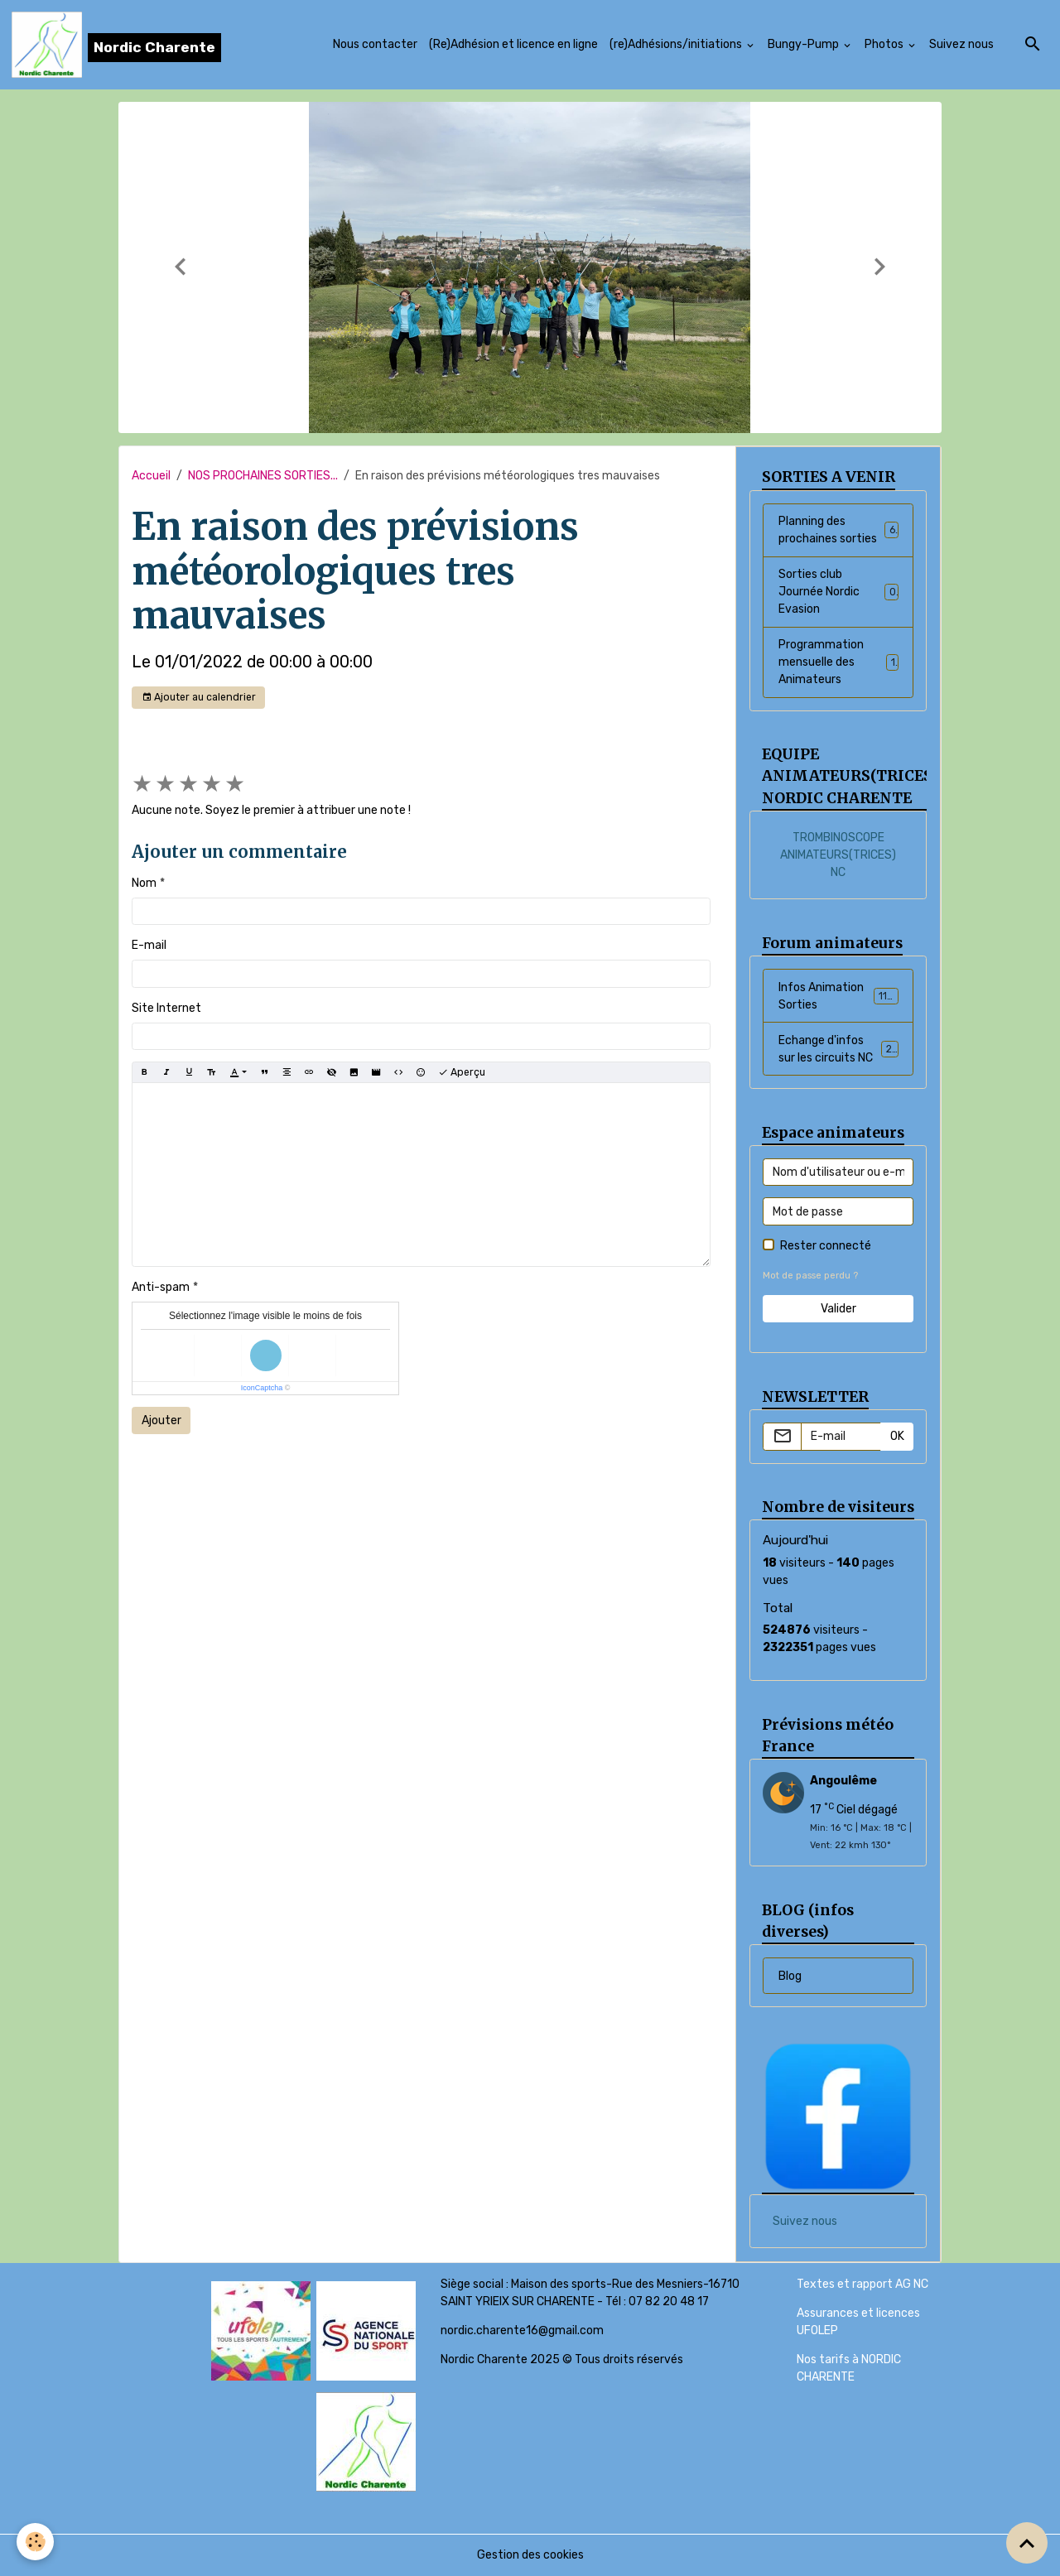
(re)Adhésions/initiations (677, 44)
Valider (838, 1309)
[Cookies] (35, 2541)
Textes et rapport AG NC (862, 2284)
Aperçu (461, 1073)
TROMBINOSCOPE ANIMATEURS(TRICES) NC (838, 855)
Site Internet (166, 1008)
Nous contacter (375, 44)
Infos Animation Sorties (838, 996)
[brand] (116, 45)
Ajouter (161, 1420)
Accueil (151, 476)
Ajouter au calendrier (199, 697)
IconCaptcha (262, 1388)
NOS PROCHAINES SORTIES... (263, 476)
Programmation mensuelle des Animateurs (838, 662)
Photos (885, 44)
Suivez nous (961, 44)
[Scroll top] (1027, 2543)
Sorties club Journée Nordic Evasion (838, 591)
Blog (790, 1976)
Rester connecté (825, 1246)
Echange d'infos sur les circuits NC (838, 1049)
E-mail (149, 945)
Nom (144, 883)
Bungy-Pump (804, 44)
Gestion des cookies (530, 2555)
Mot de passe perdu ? (810, 1275)
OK (897, 1436)
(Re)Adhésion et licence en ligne (513, 44)
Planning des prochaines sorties (838, 530)
